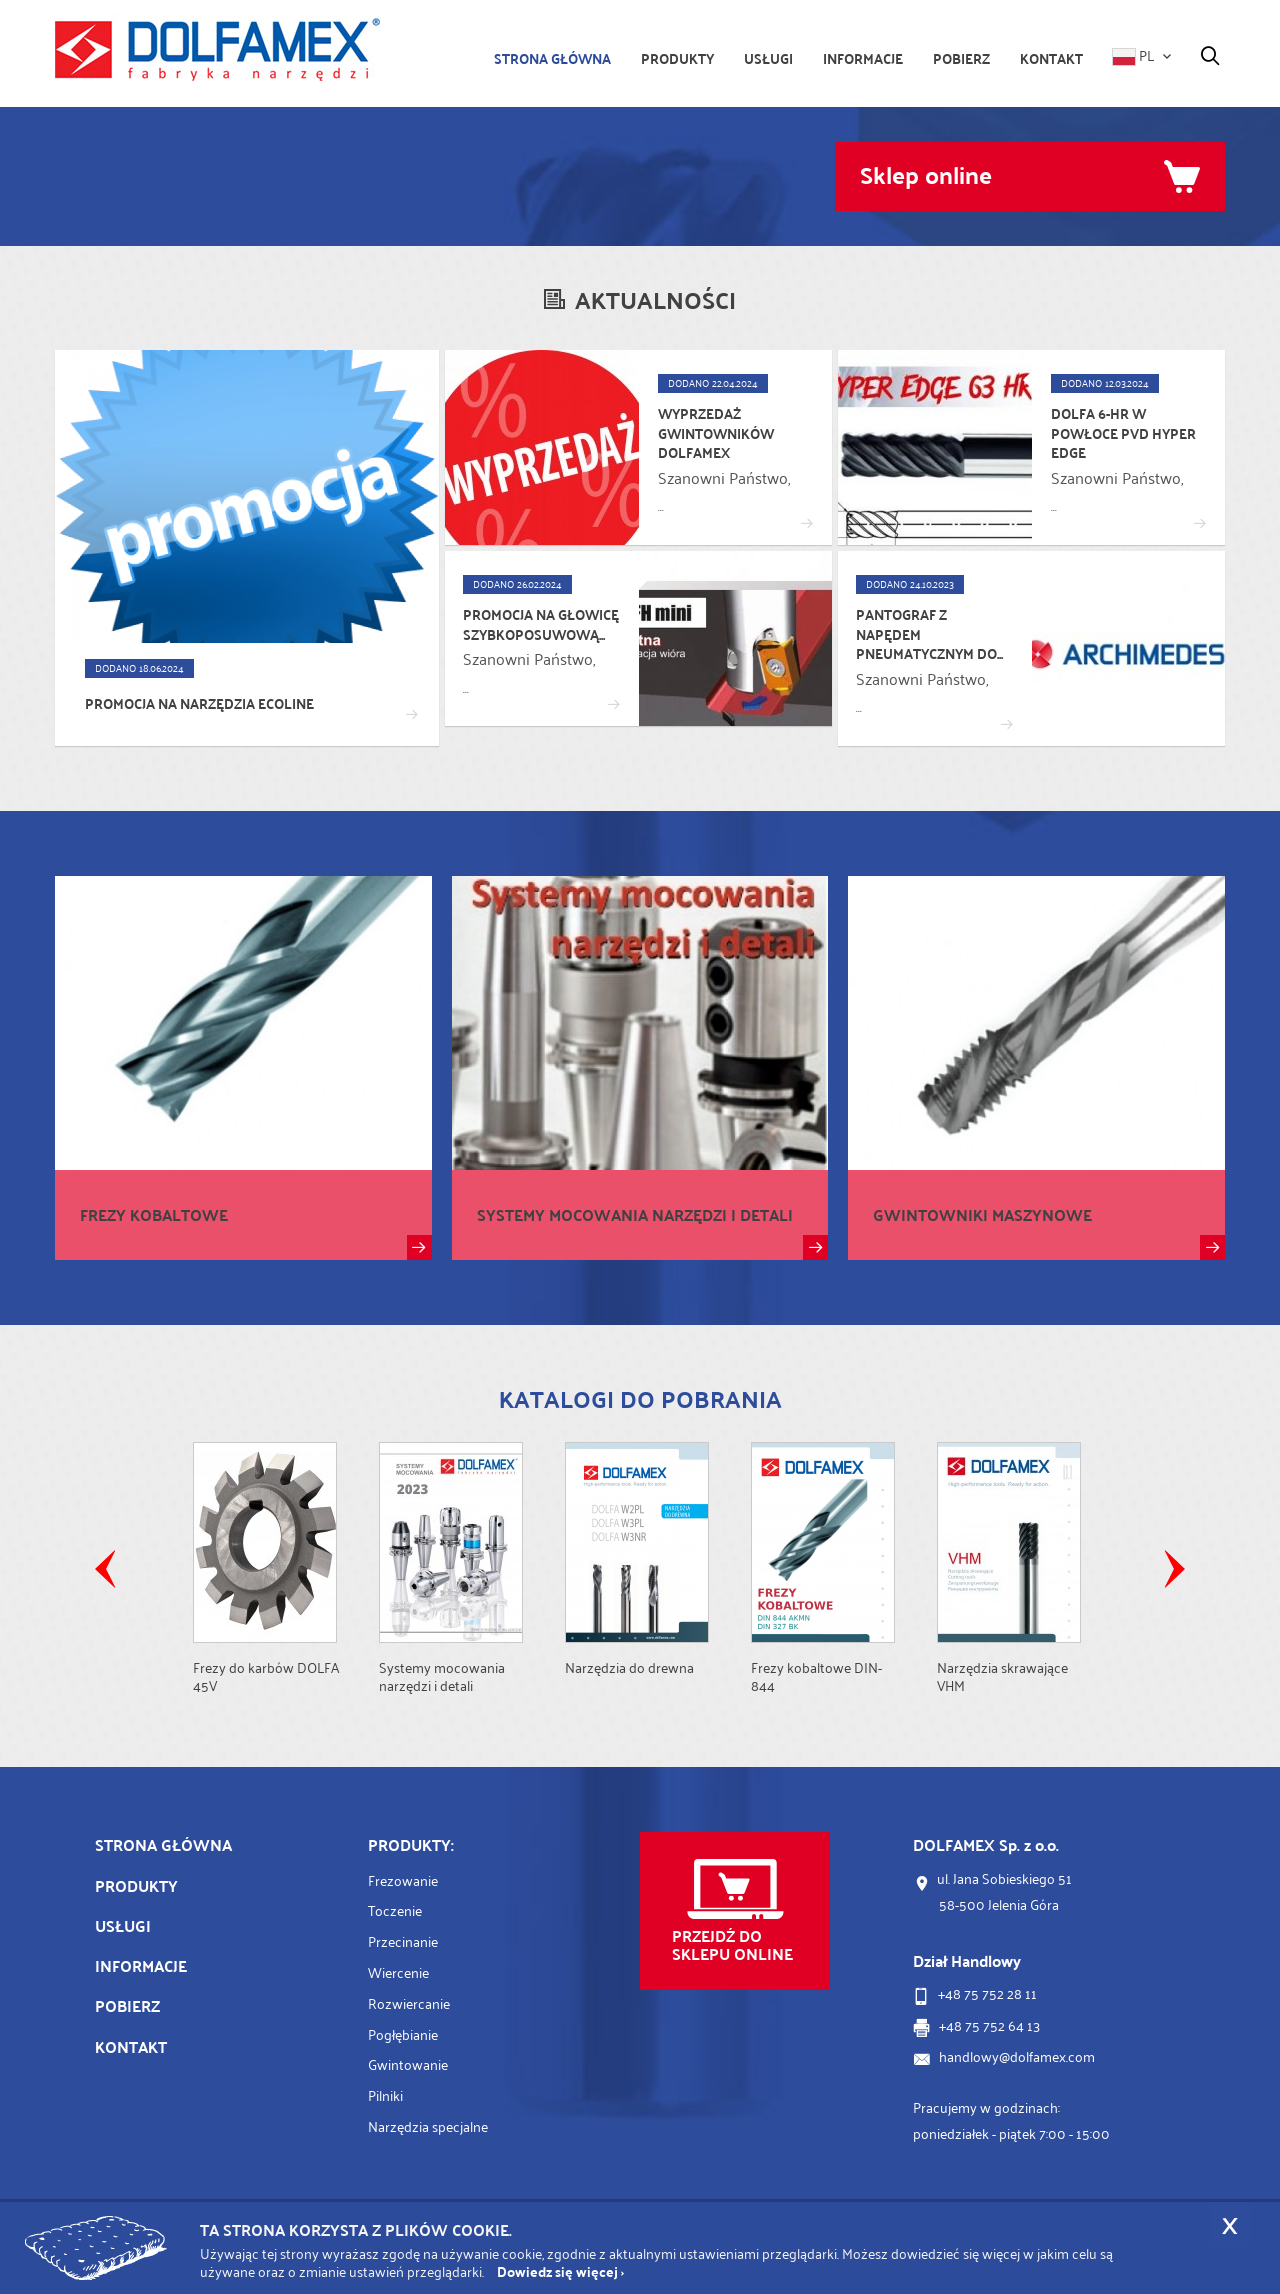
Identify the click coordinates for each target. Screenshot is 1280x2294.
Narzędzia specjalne (428, 2126)
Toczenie (395, 1910)
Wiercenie (398, 1972)
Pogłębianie (403, 2034)
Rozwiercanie (409, 2003)
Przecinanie (403, 1941)
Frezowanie (403, 1880)
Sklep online (926, 174)
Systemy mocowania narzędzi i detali (635, 1215)
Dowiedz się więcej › (560, 2271)
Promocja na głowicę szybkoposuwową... (541, 624)
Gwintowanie (408, 2064)
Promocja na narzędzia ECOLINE (199, 704)
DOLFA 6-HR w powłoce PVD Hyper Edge (1123, 433)
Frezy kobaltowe (154, 1215)
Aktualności (655, 299)
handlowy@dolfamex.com (1017, 2056)
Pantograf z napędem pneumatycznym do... (929, 634)
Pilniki (385, 2095)
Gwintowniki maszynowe (982, 1215)
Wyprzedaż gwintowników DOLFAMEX (716, 433)
